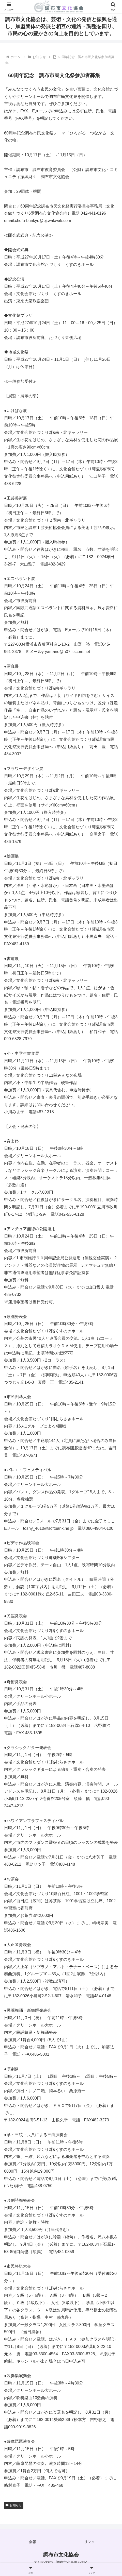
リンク (89, 2542)
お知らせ (14, 2505)
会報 (32, 2542)
